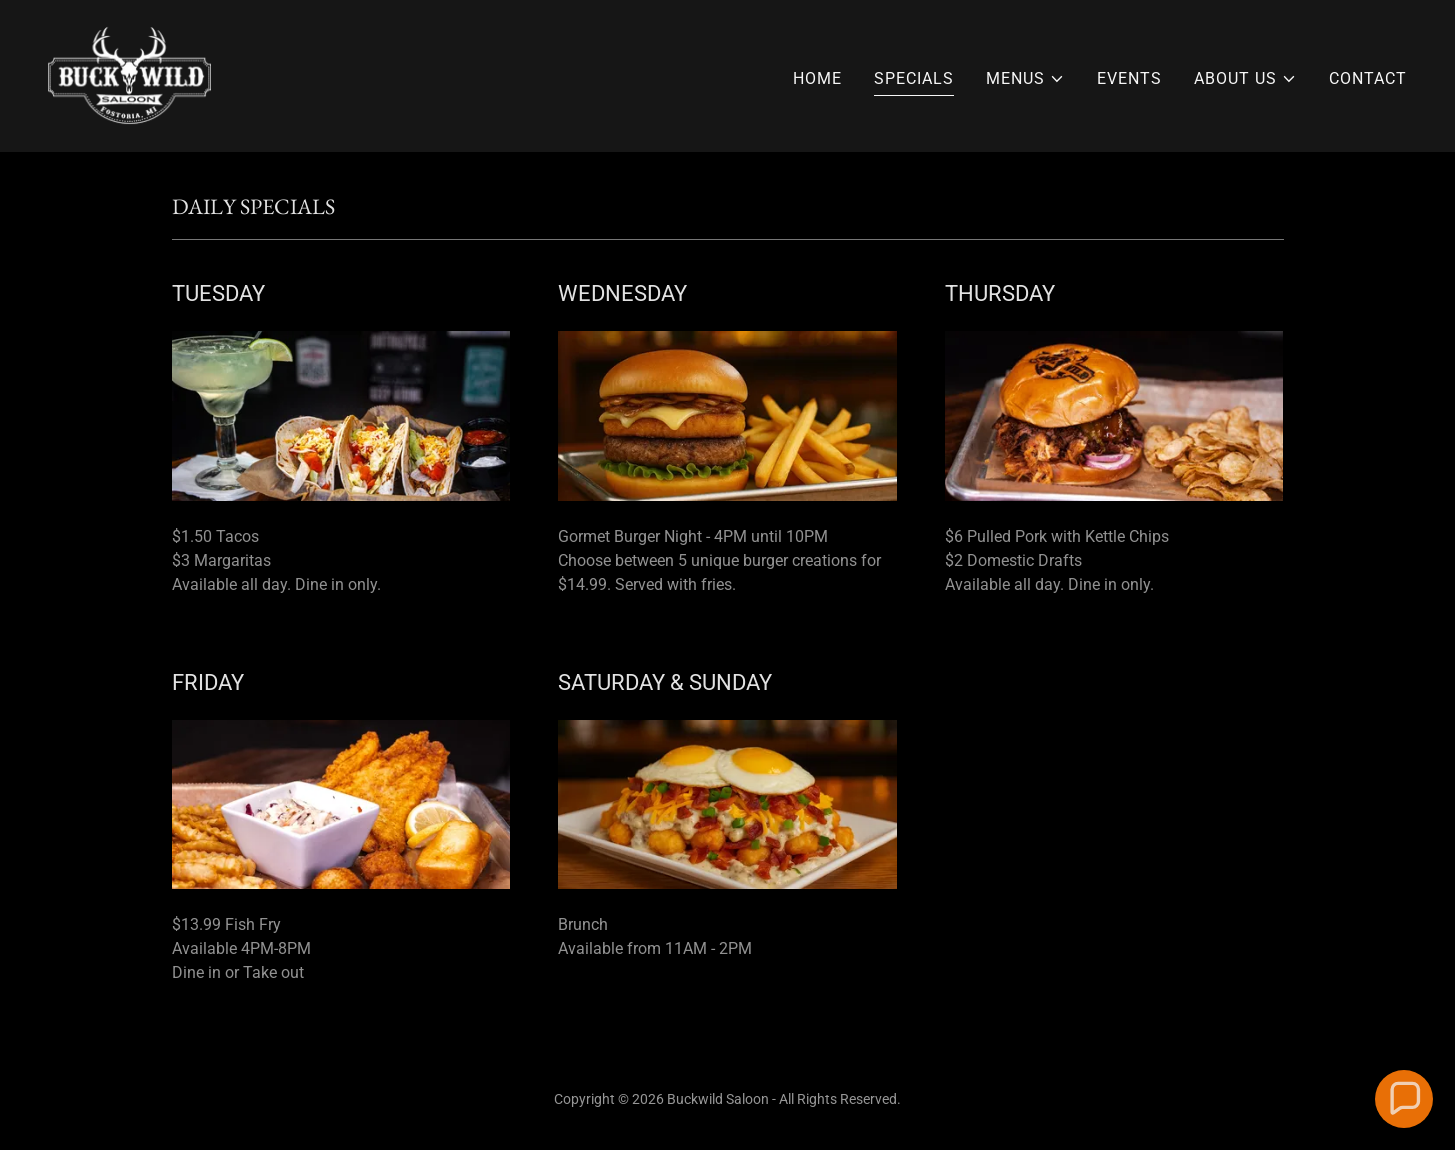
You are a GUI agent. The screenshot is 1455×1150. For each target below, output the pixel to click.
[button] (1025, 79)
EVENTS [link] (1129, 78)
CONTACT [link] (1368, 78)
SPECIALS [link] (914, 78)
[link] (130, 74)
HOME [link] (817, 78)
